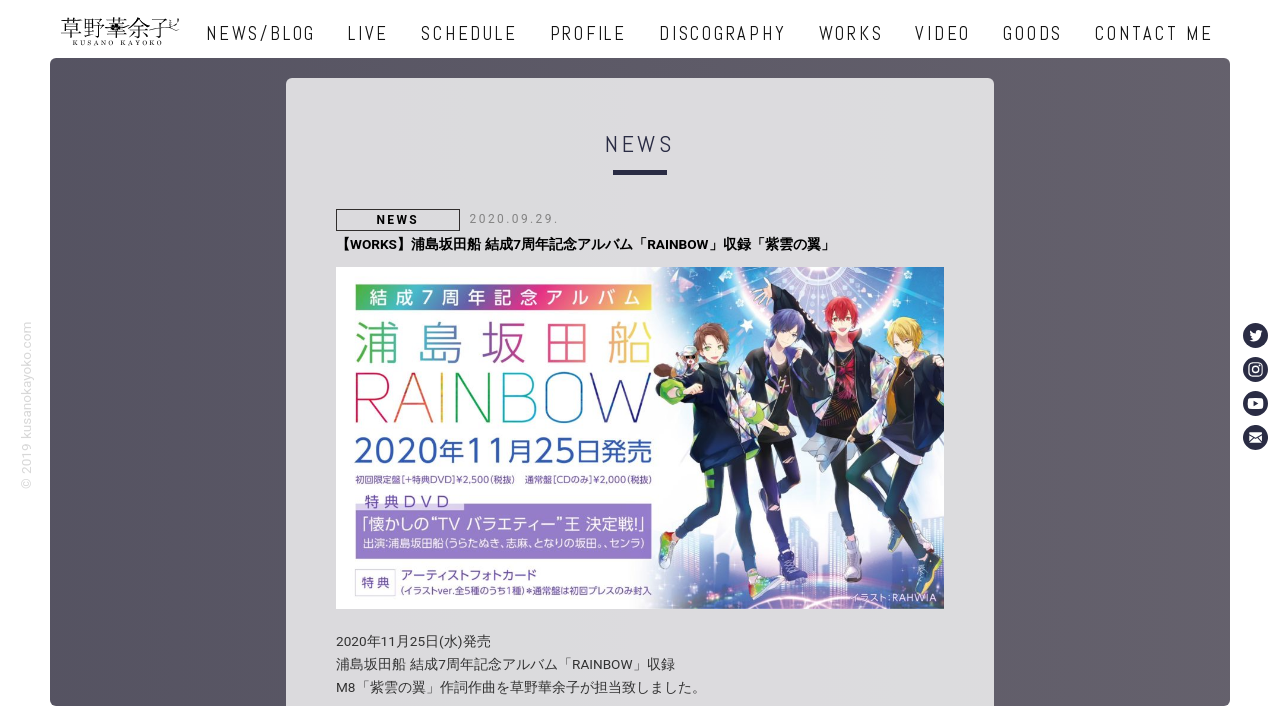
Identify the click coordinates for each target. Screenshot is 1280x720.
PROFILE (588, 33)
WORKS (851, 33)
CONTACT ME (1154, 33)
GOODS (1033, 33)
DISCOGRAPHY (722, 33)
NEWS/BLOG (261, 33)
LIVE (368, 33)
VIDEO (943, 33)
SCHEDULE (469, 33)
